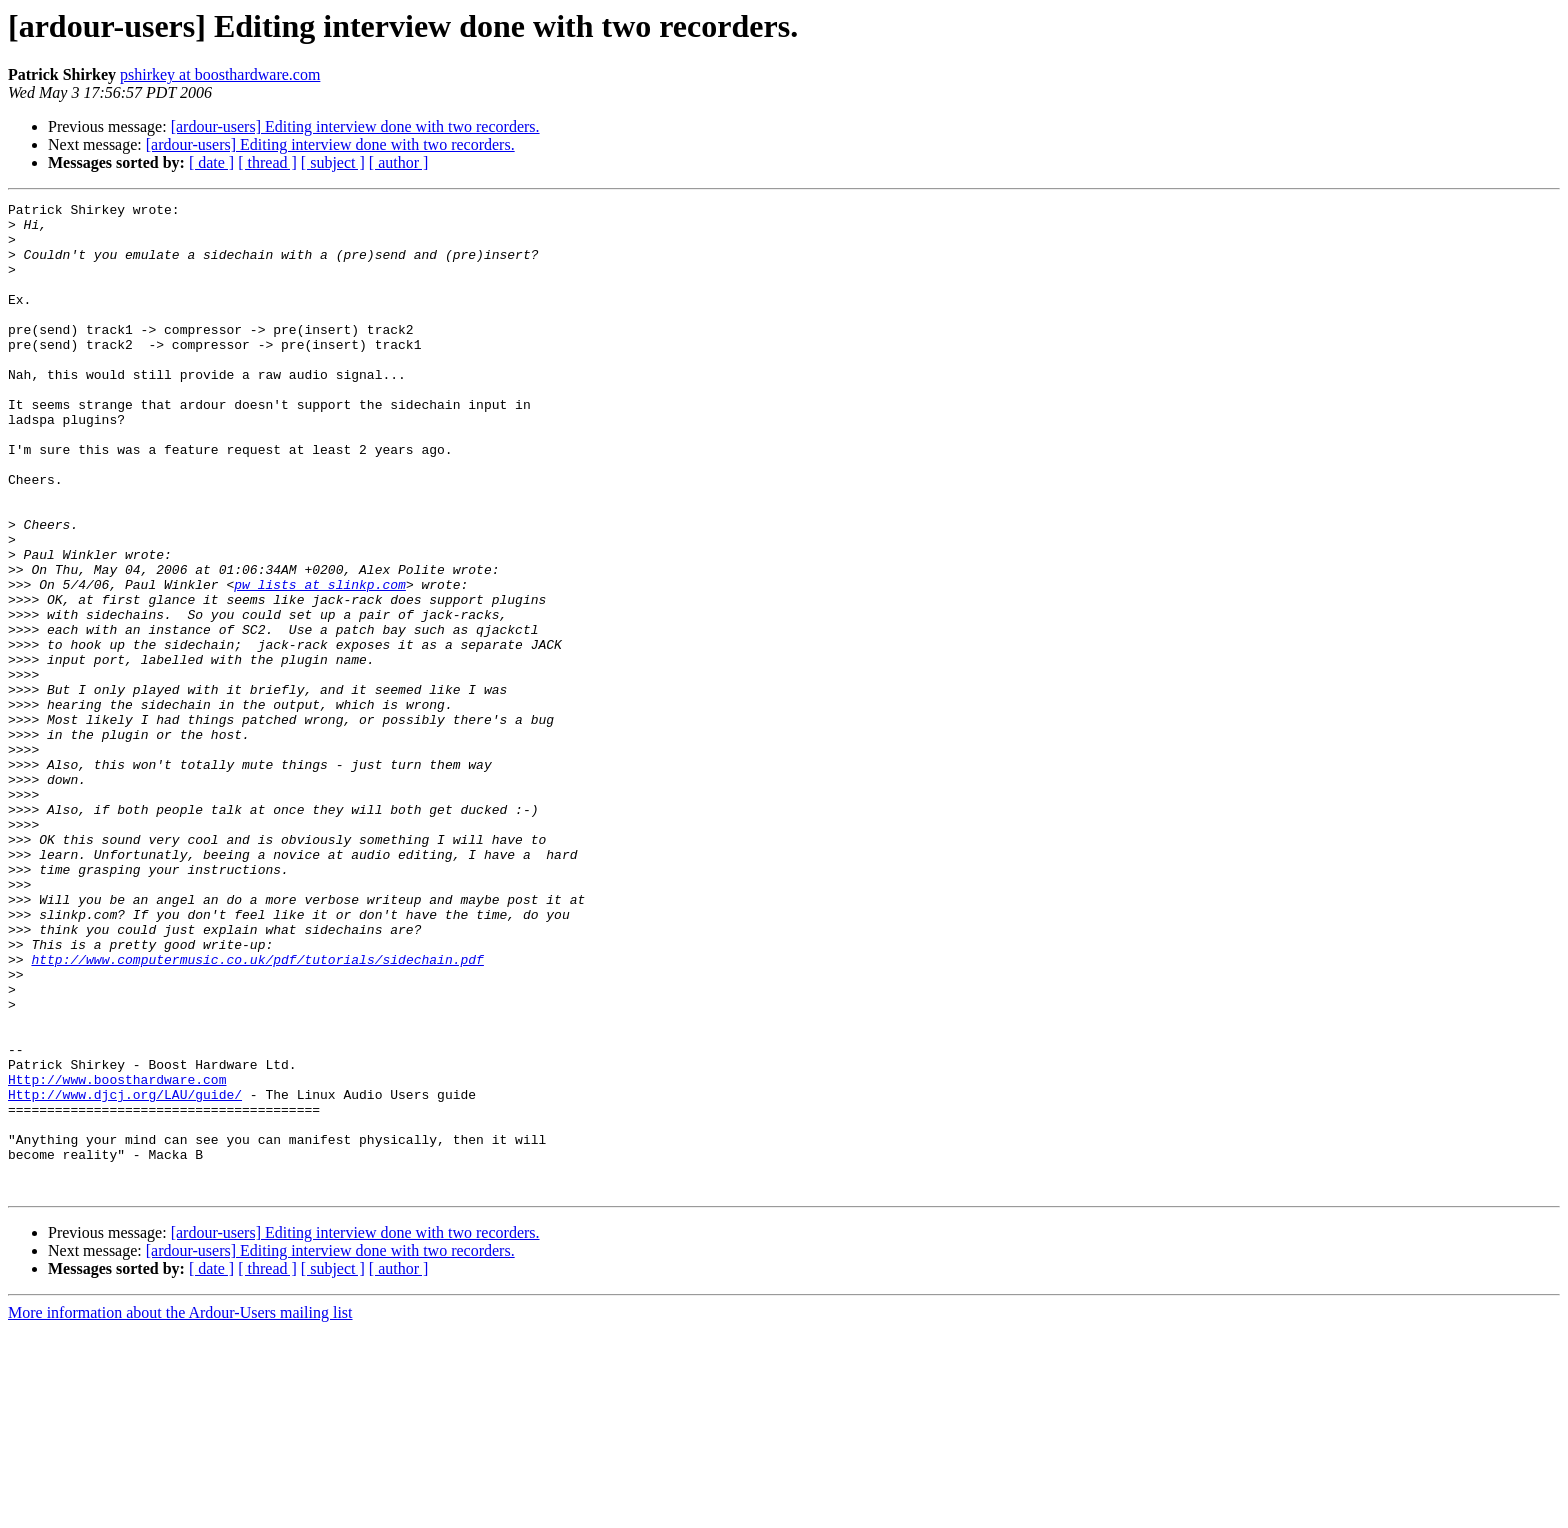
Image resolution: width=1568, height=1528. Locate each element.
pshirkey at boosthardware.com (220, 74)
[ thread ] (267, 162)
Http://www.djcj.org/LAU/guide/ (125, 1274)
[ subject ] (333, 162)
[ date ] (211, 162)
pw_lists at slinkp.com (320, 662)
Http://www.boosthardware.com (117, 1256)
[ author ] (399, 162)
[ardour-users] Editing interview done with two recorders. (355, 126)
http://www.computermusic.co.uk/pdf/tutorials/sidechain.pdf (257, 1112)
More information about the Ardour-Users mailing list (180, 1510)
